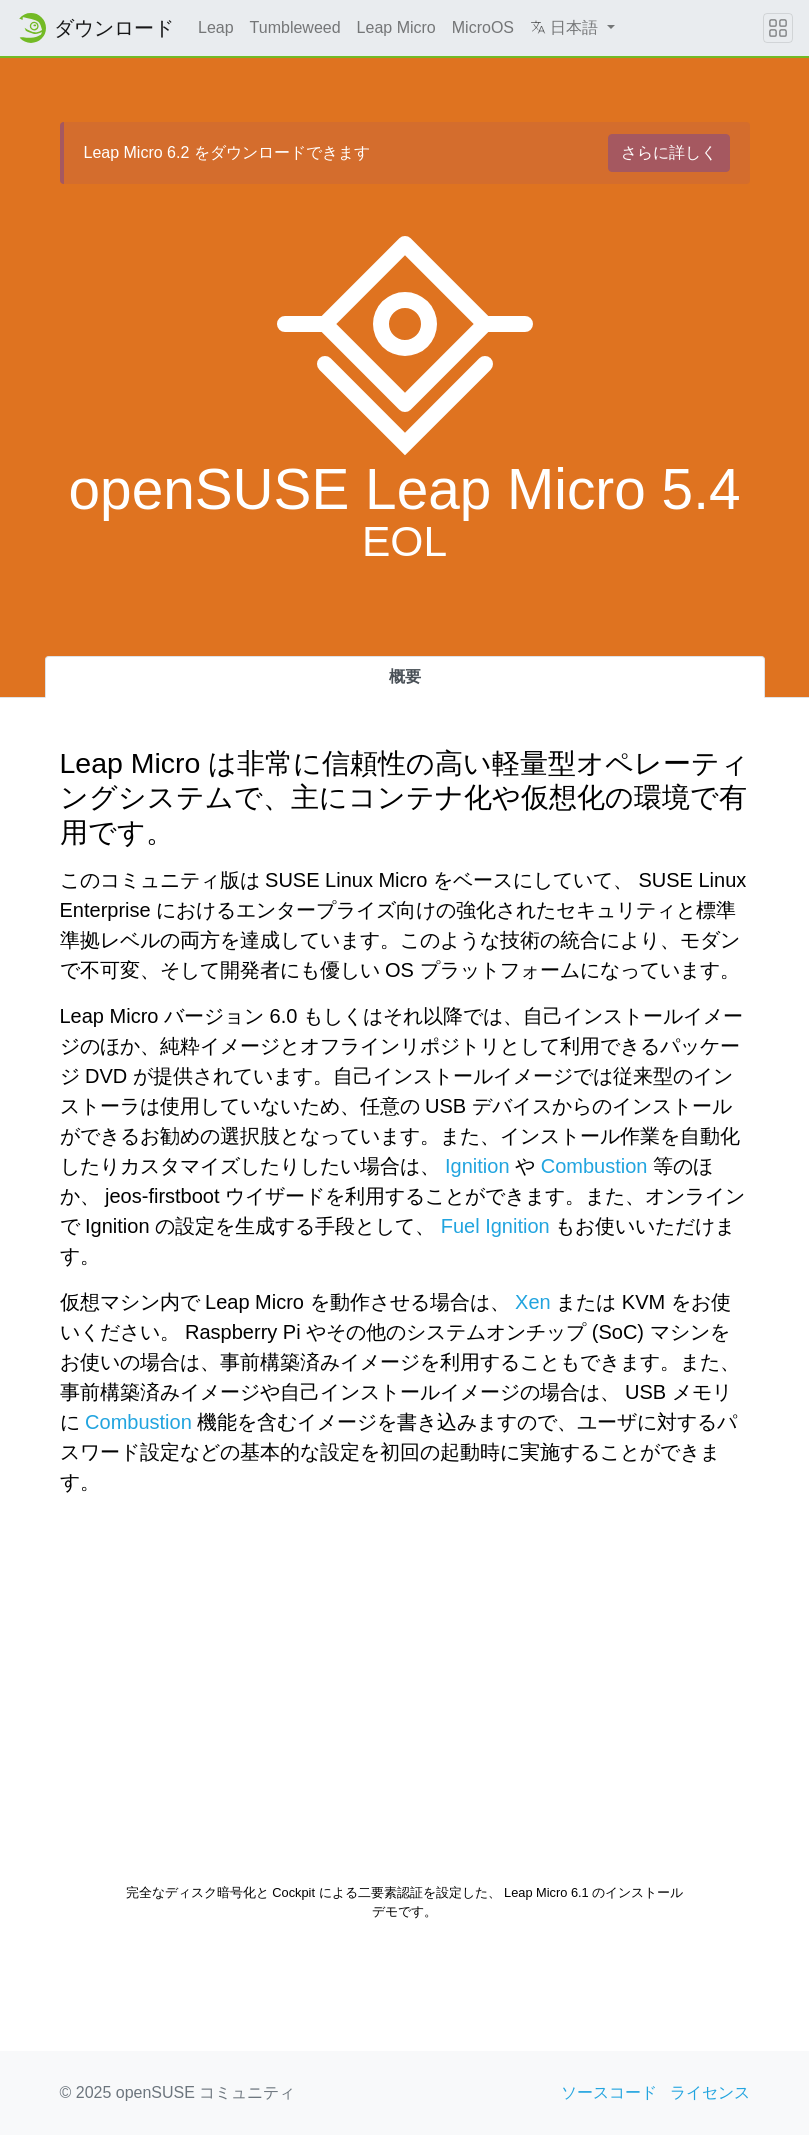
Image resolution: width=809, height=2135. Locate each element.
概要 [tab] (405, 676)
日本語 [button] (566, 27)
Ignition (477, 1166)
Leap (216, 27)
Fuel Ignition (495, 1226)
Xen (533, 1302)
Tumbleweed (295, 27)
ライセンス (710, 2092)
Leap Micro (396, 27)
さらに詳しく (669, 152)
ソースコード (609, 2092)
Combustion (594, 1166)
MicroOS (483, 27)
